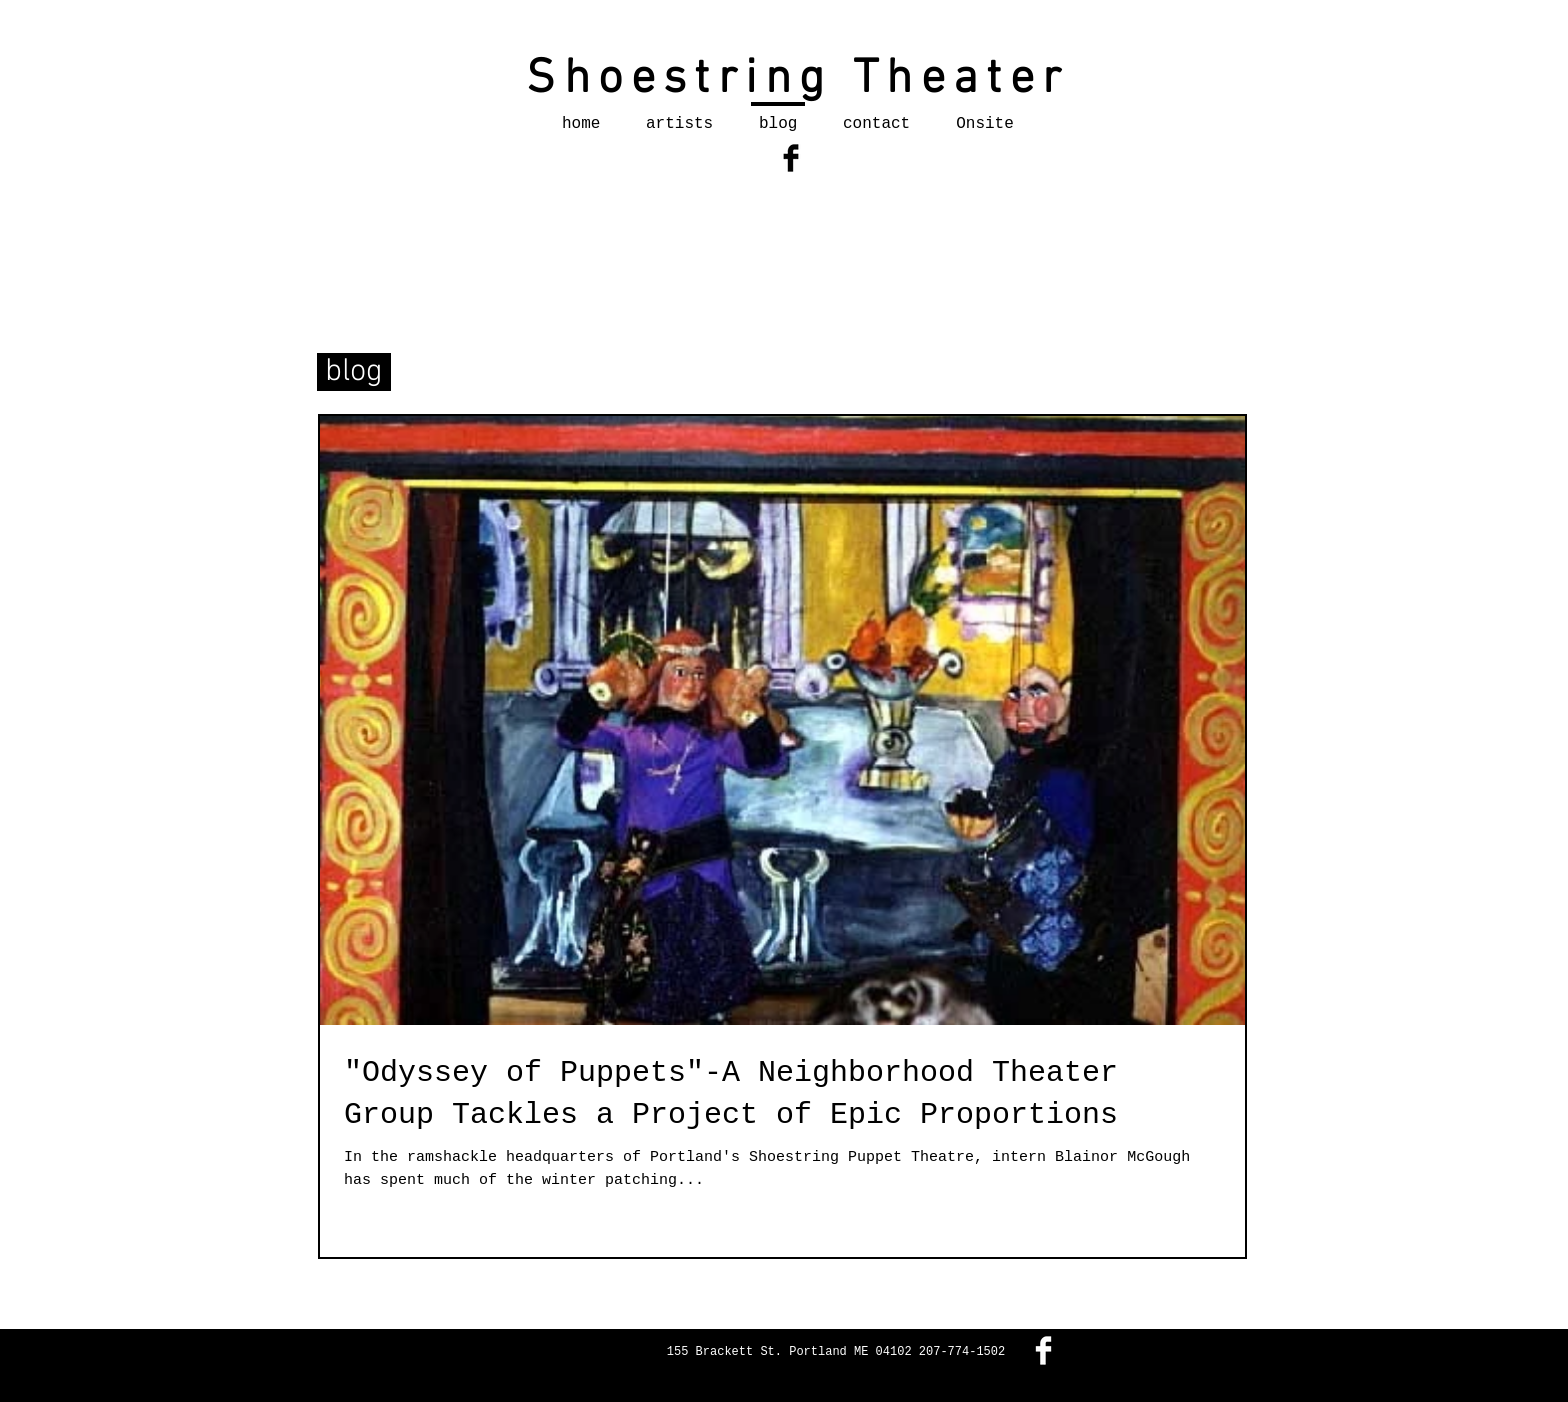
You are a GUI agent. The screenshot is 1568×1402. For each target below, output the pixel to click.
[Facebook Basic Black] (791, 158)
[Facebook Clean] (1043, 1350)
